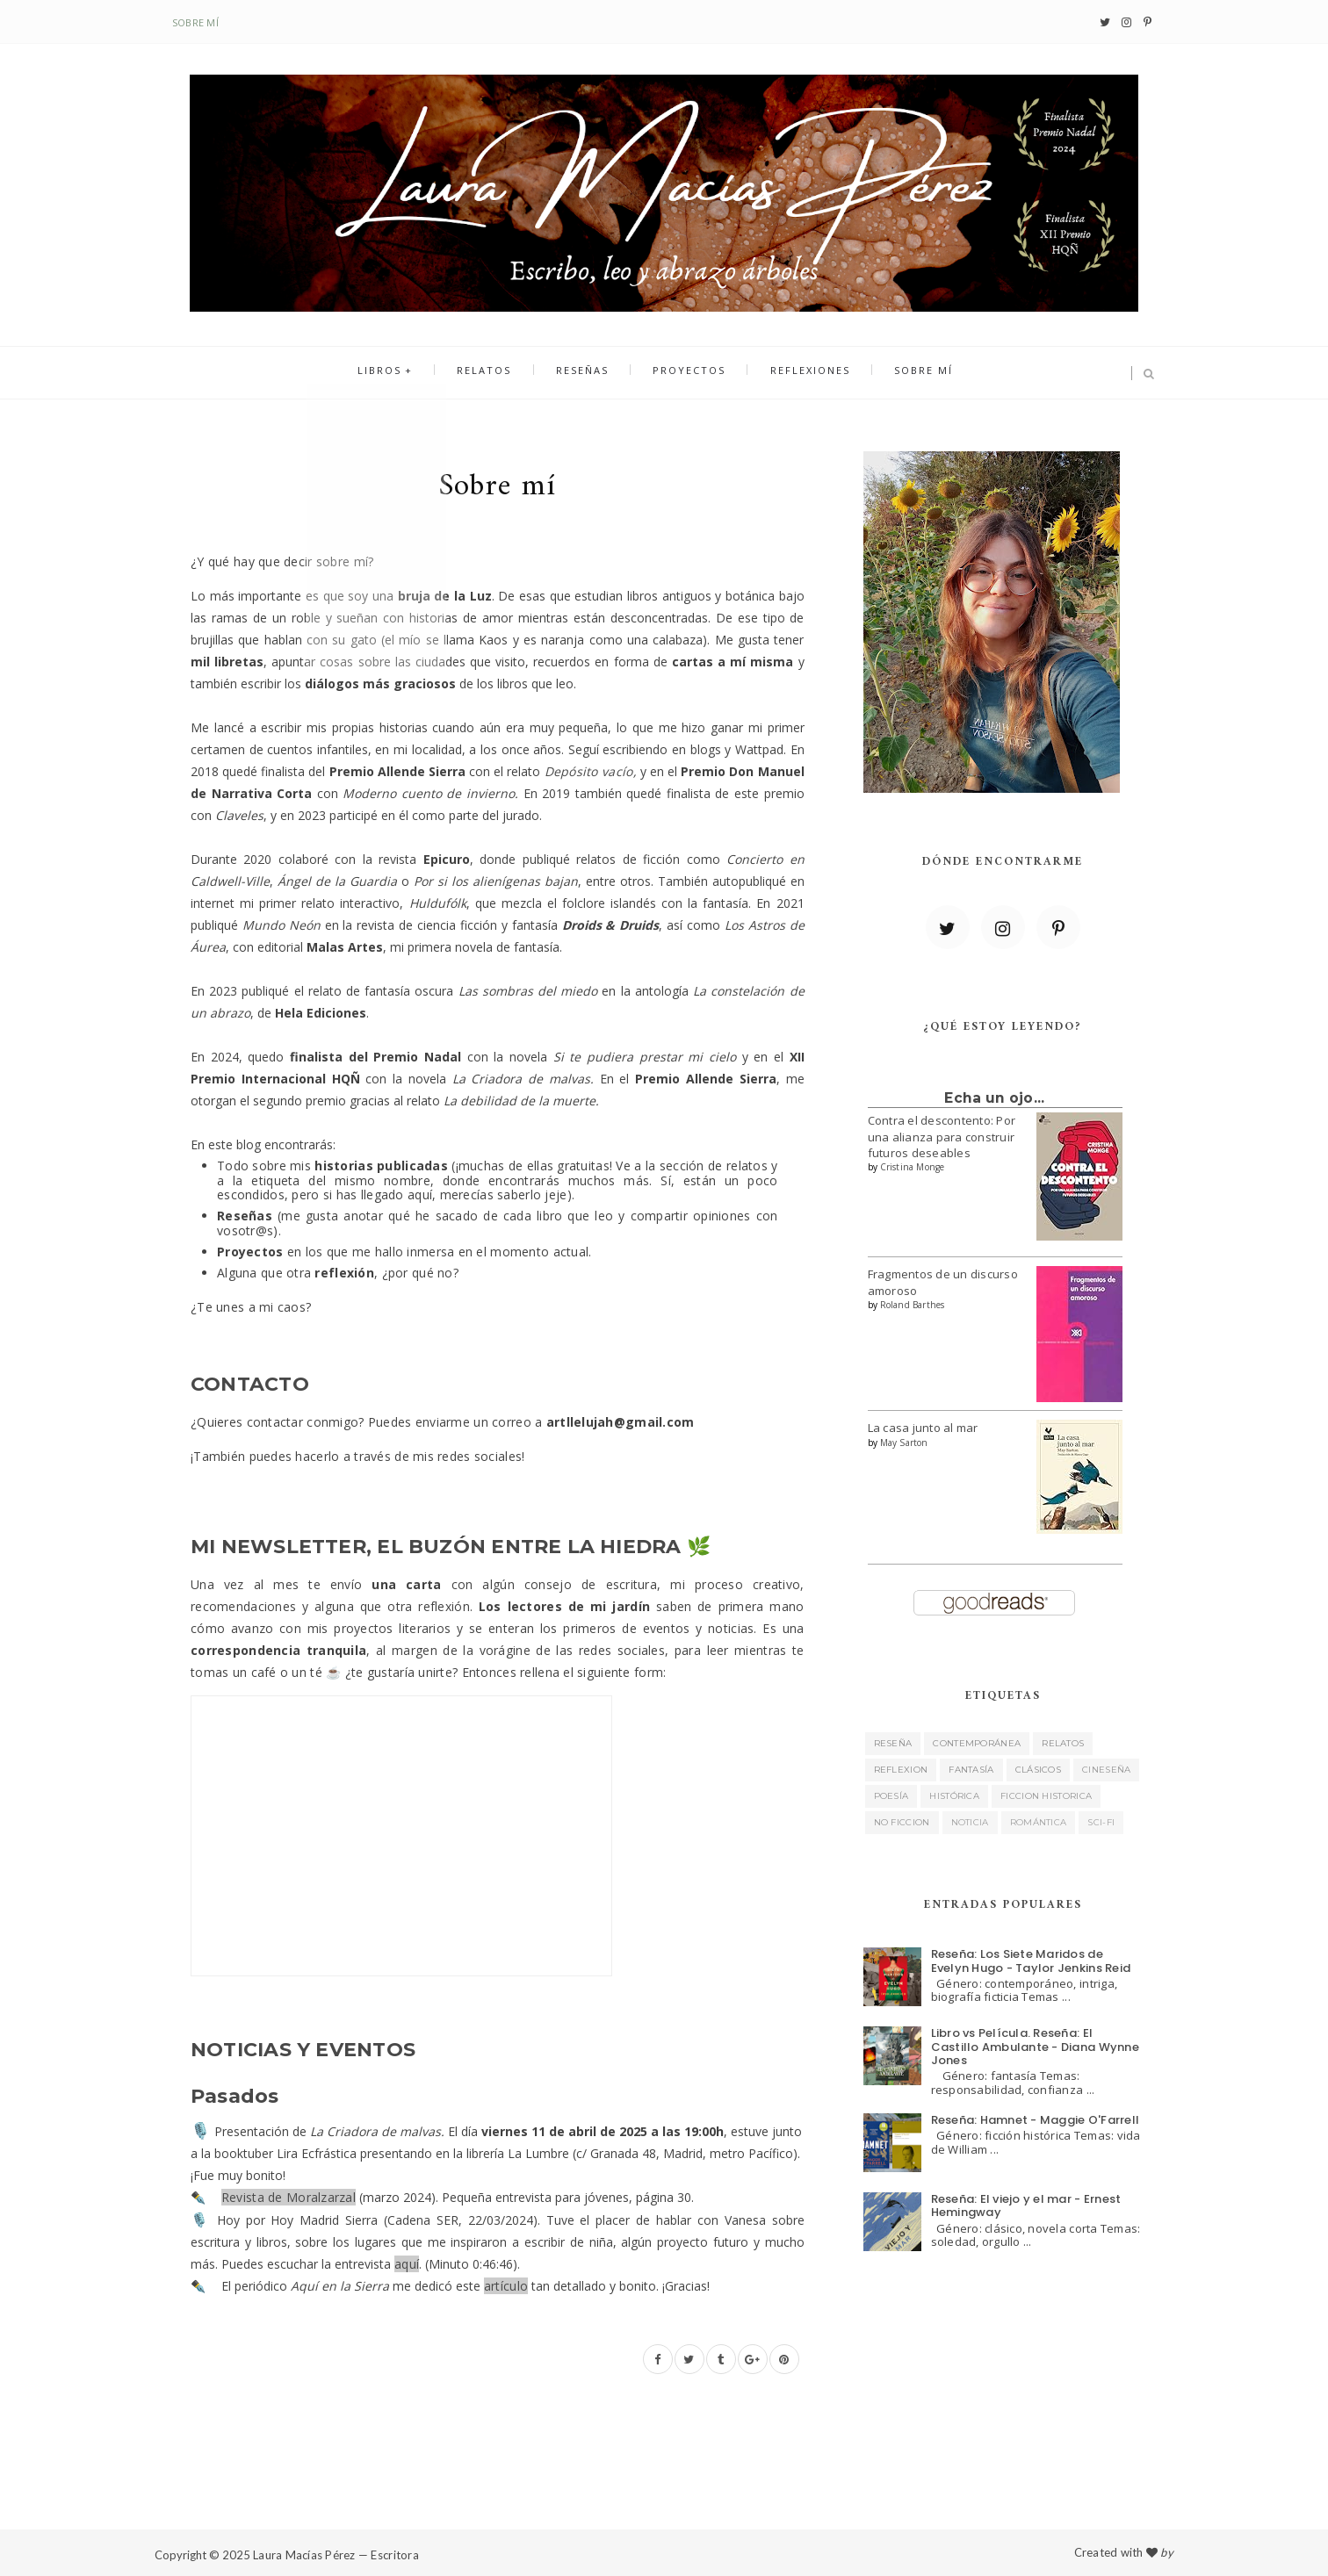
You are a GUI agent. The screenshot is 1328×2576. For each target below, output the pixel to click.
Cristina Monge (912, 1167)
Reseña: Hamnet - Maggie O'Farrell (1035, 2120)
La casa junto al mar (923, 1428)
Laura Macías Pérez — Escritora (336, 2555)
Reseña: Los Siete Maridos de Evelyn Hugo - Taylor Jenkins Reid (1031, 1961)
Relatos (498, 373)
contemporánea (977, 1743)
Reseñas (586, 373)
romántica (1038, 1822)
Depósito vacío (589, 771)
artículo (506, 2285)
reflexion (901, 1769)
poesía (891, 1796)
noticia (970, 1822)
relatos (1063, 1743)
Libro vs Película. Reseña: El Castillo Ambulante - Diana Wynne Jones (1035, 2047)
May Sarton (904, 1442)
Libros (402, 373)
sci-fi (1101, 1822)
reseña (893, 1743)
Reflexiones (796, 373)
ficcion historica (1046, 1796)
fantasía (971, 1769)
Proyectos (684, 373)
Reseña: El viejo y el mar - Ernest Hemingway (1026, 2206)
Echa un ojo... (994, 1098)
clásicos (1038, 1769)
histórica (954, 1796)
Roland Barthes (912, 1305)
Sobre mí (195, 22)
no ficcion (902, 1822)
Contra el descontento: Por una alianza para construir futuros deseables (942, 1136)
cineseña (1106, 1769)
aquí (406, 2264)
